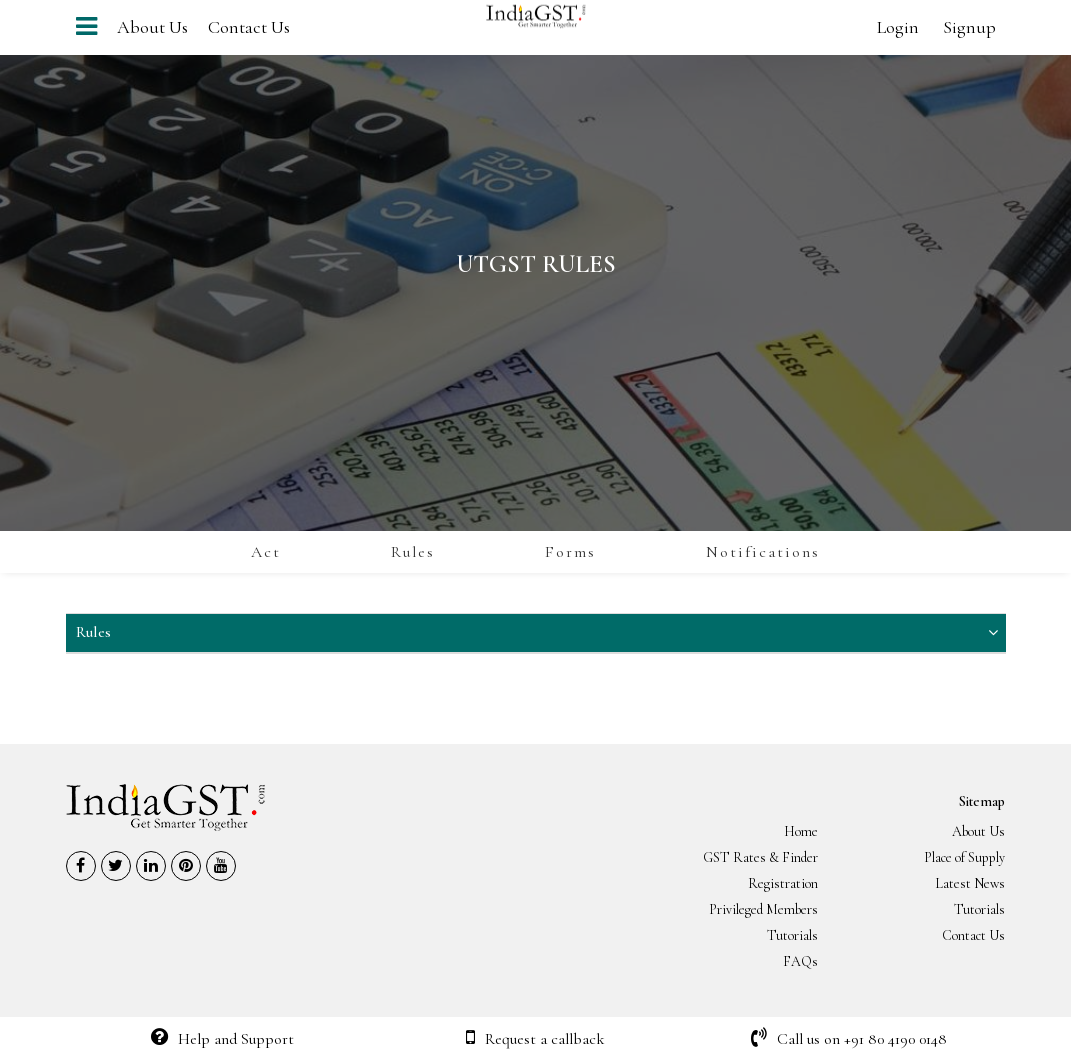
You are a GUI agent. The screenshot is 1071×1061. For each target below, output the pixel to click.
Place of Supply (964, 857)
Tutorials (979, 909)
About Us (152, 27)
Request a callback (535, 1039)
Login (898, 27)
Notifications (763, 552)
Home (801, 831)
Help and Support (222, 1039)
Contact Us (249, 27)
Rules (413, 552)
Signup (969, 27)
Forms (570, 552)
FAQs (800, 961)
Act (266, 552)
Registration (783, 883)
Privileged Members (763, 909)
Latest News (970, 883)
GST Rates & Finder (760, 857)
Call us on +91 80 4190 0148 (849, 1039)
